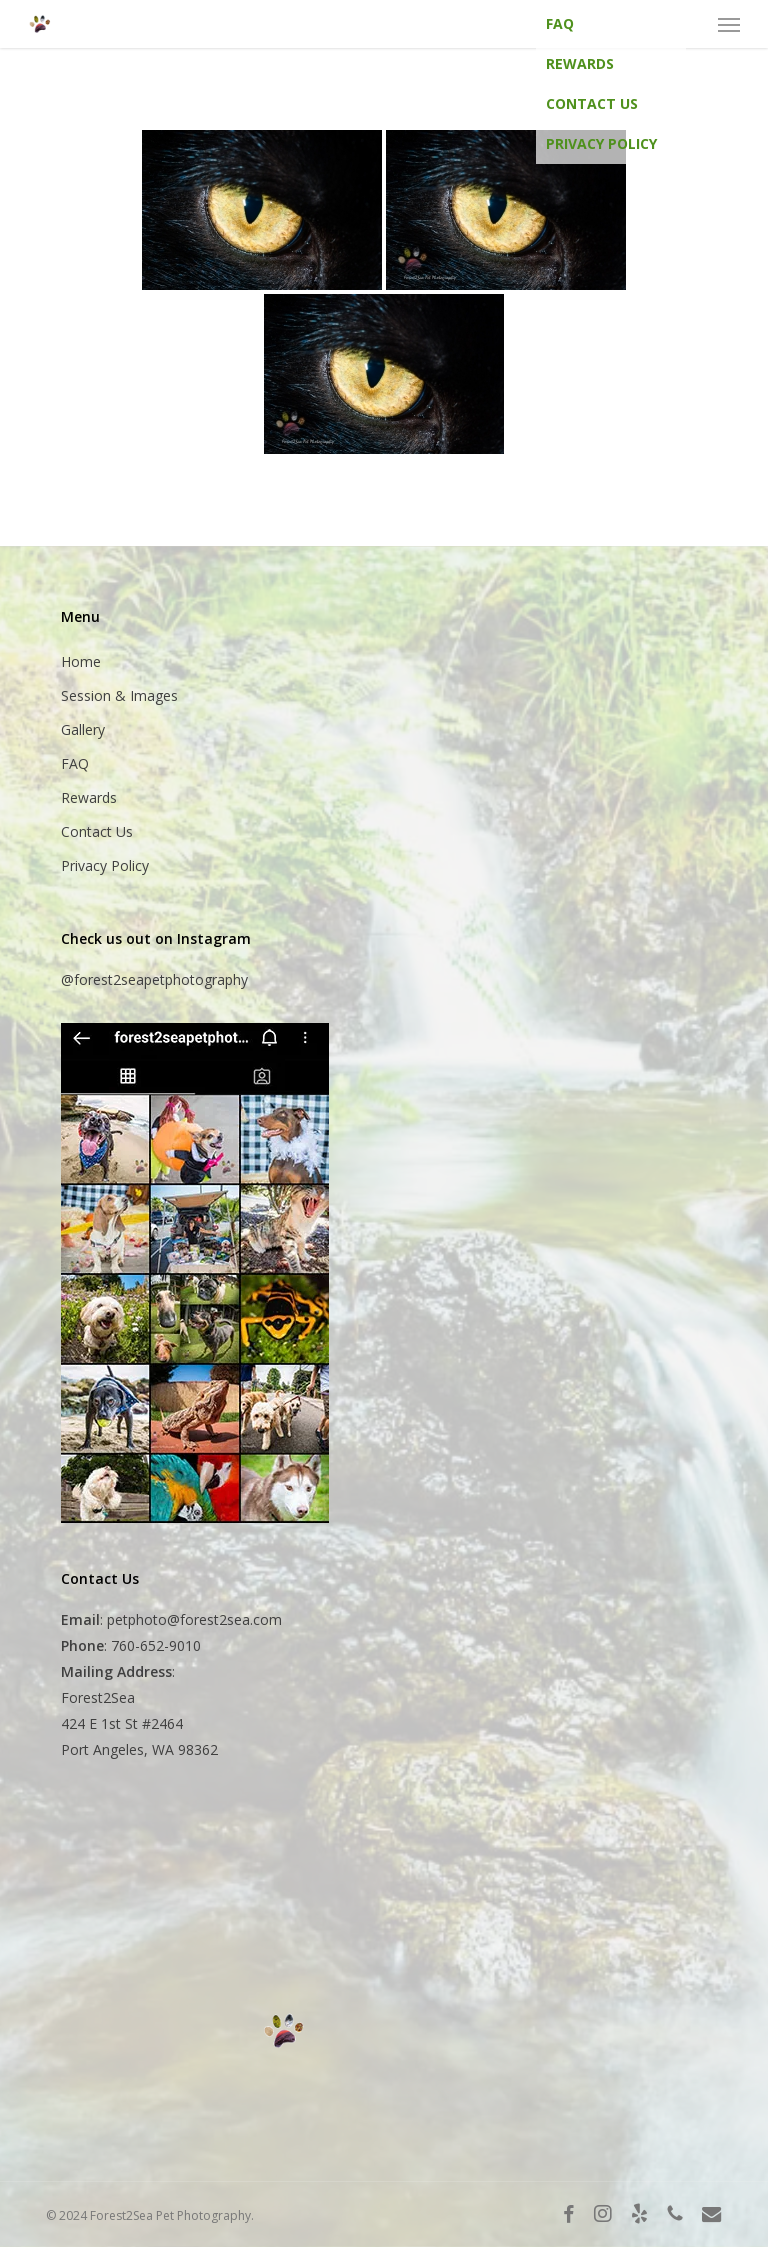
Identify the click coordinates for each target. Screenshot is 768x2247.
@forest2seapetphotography (154, 979)
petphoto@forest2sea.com (194, 1619)
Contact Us (592, 103)
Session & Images (119, 695)
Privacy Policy (601, 143)
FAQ (560, 23)
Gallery (83, 729)
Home (81, 661)
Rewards (580, 63)
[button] (729, 24)
